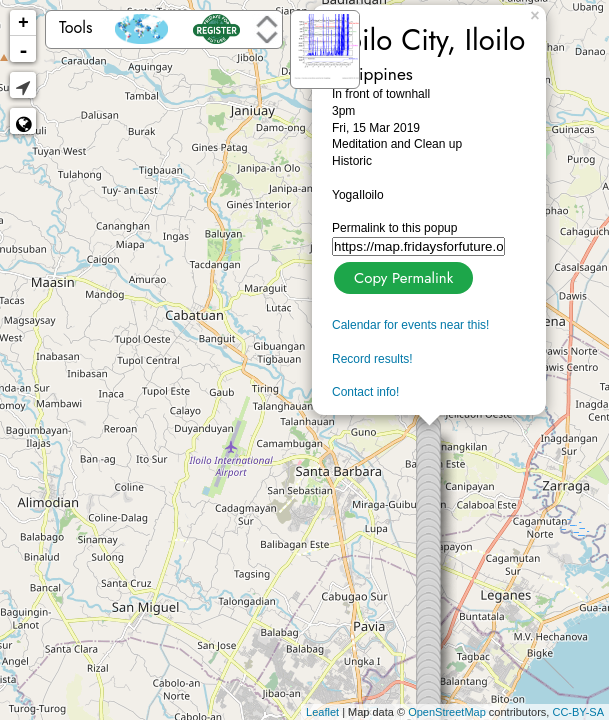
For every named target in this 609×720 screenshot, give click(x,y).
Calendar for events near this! (410, 325)
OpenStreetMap (447, 712)
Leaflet (322, 712)
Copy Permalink (401, 275)
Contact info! (365, 392)
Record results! (372, 359)
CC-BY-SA (578, 712)
